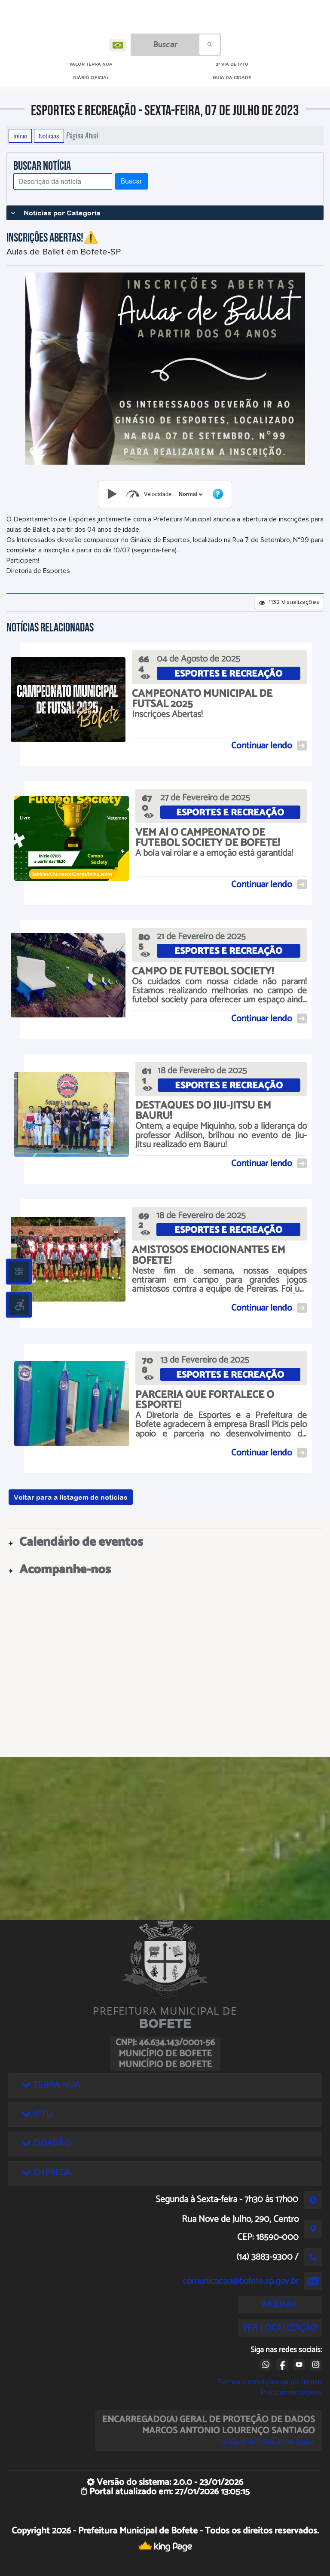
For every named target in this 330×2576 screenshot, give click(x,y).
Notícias (49, 136)
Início (20, 136)
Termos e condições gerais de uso (269, 2382)
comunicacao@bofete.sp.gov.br (241, 2281)
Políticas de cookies (291, 2392)
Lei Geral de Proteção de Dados (267, 2442)
